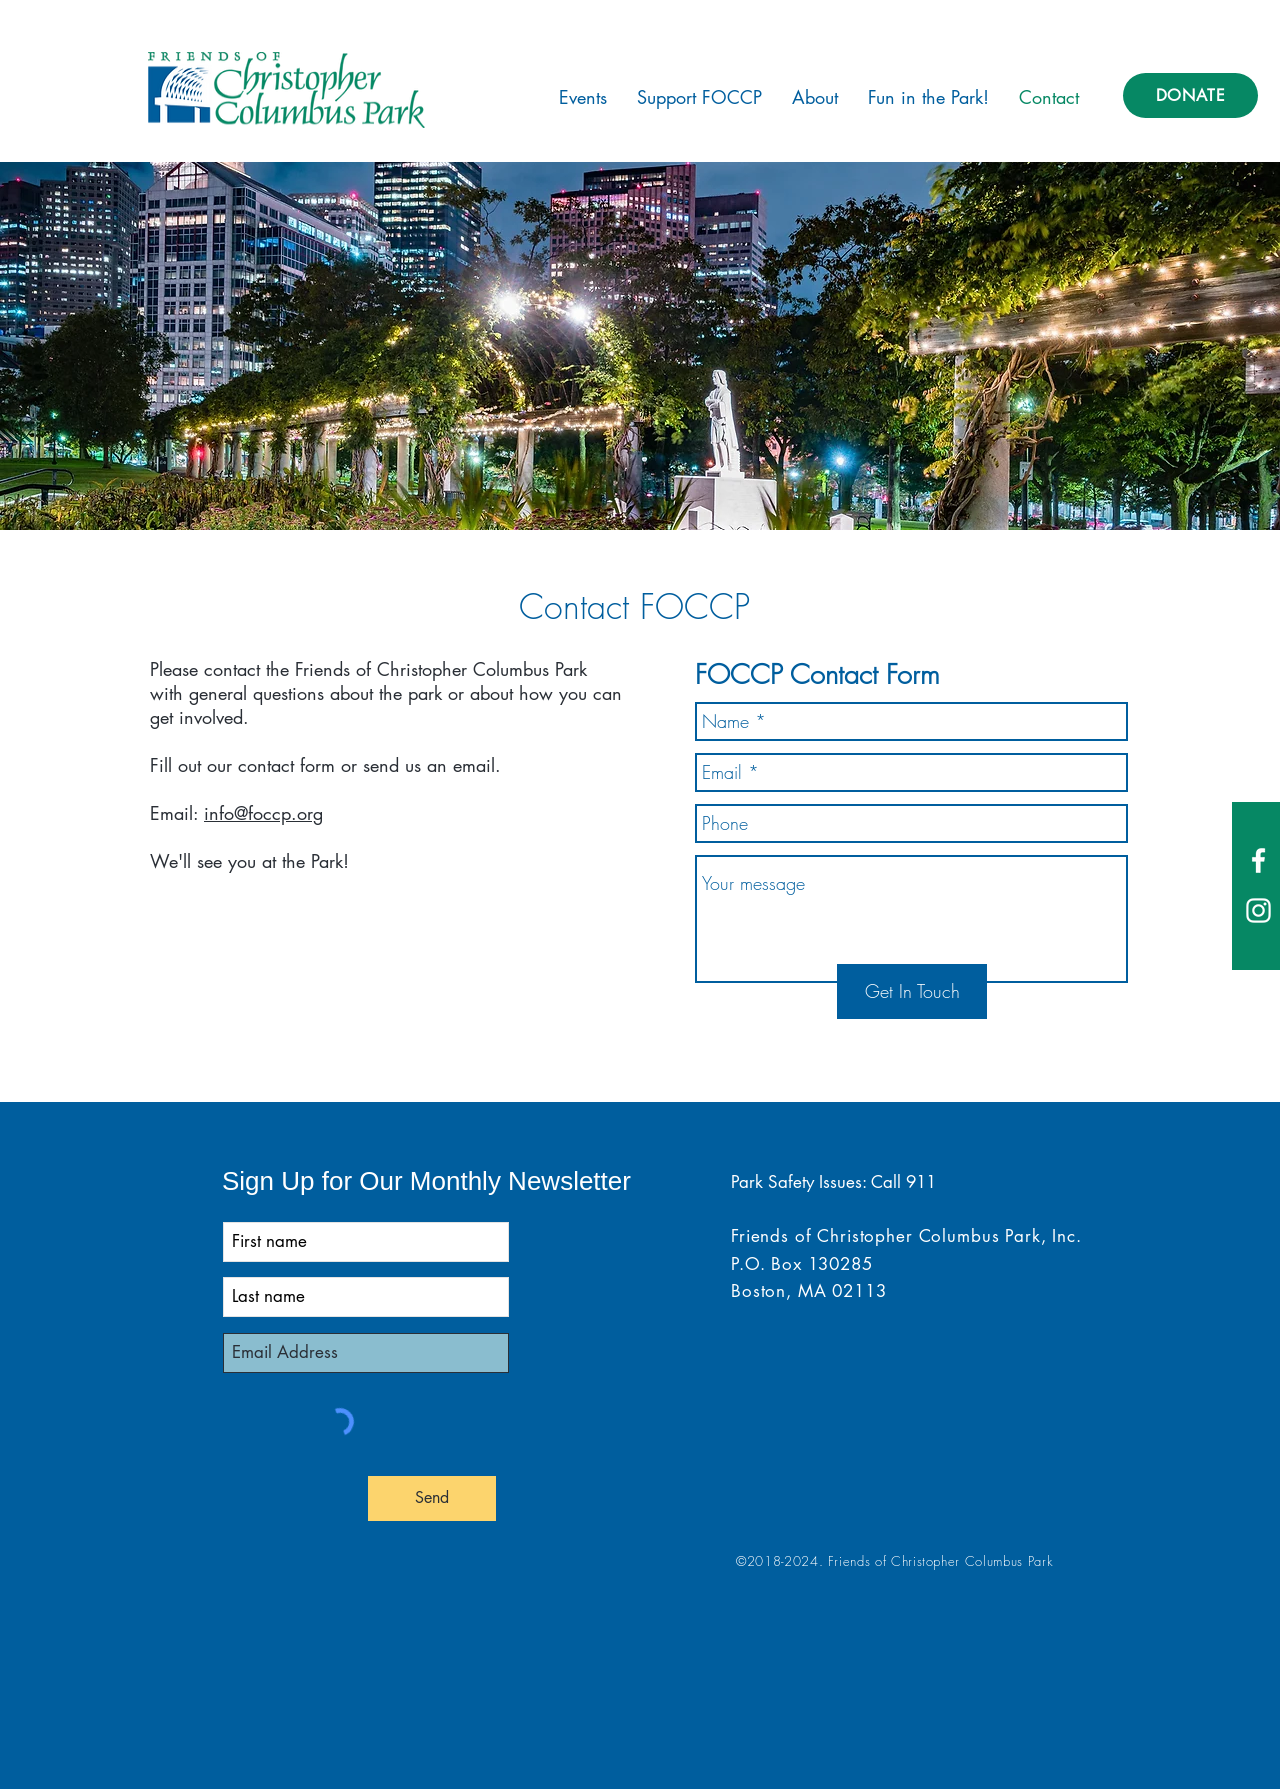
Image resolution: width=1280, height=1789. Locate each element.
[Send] (432, 1498)
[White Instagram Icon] (1258, 910)
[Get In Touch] (912, 991)
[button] (583, 97)
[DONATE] (1190, 95)
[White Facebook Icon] (1258, 860)
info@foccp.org (263, 813)
